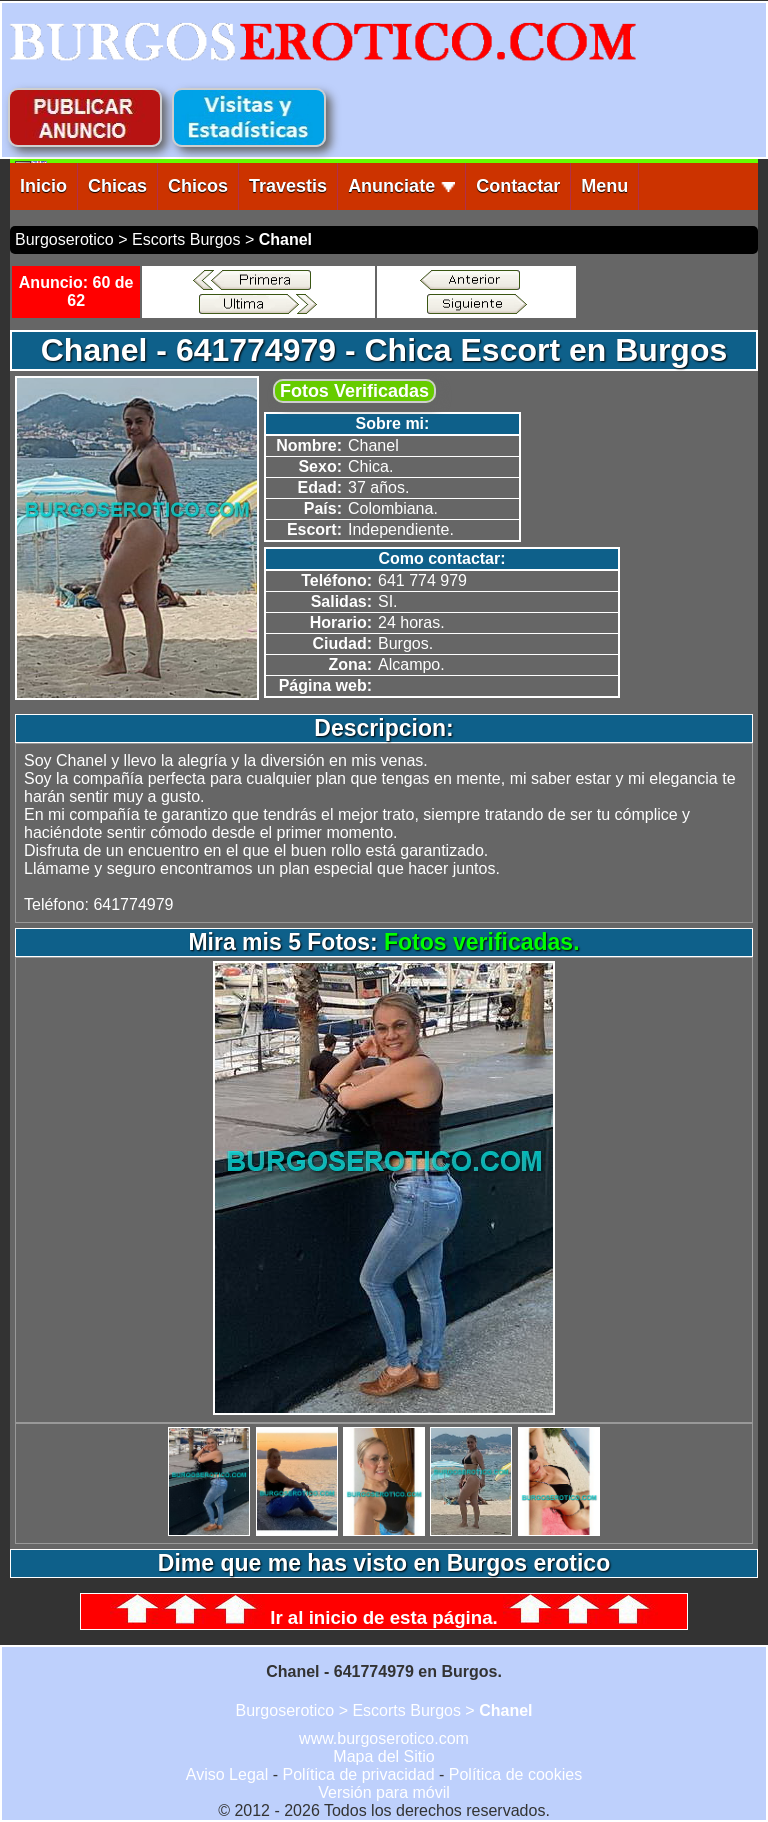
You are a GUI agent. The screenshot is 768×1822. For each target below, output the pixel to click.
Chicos (198, 186)
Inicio (43, 186)
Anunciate (401, 186)
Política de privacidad (358, 1774)
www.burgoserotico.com (384, 1738)
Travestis (288, 186)
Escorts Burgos (186, 239)
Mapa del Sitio (383, 1756)
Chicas (117, 186)
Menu (604, 186)
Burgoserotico (64, 239)
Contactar (518, 186)
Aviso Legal (227, 1774)
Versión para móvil (384, 1792)
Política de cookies (515, 1774)
